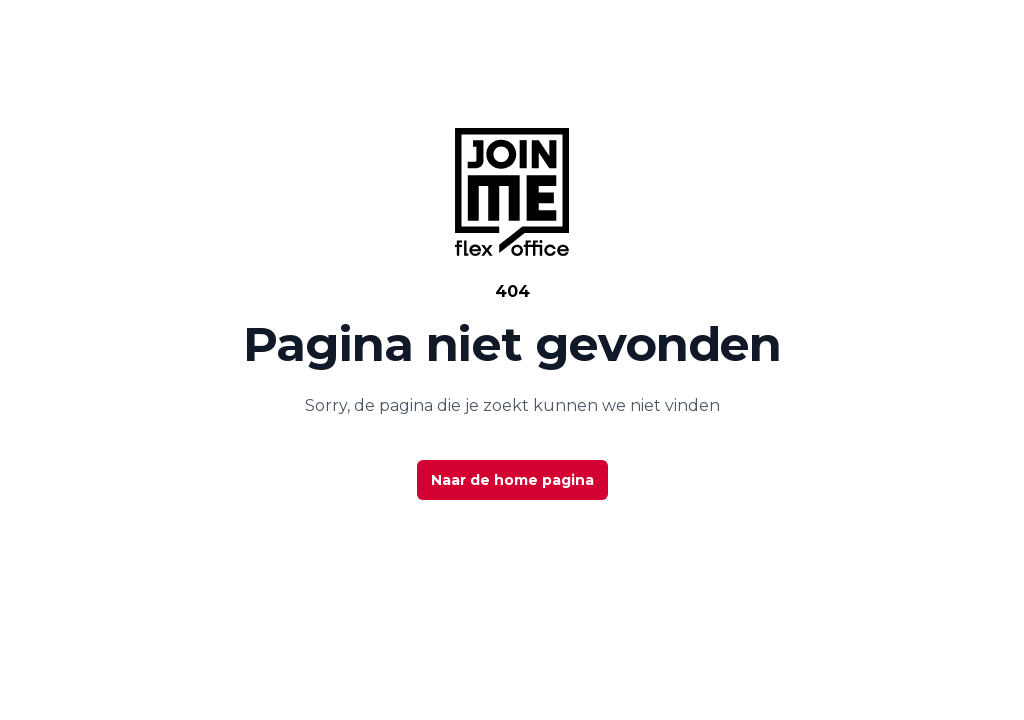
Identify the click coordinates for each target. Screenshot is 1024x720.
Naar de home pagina (512, 480)
